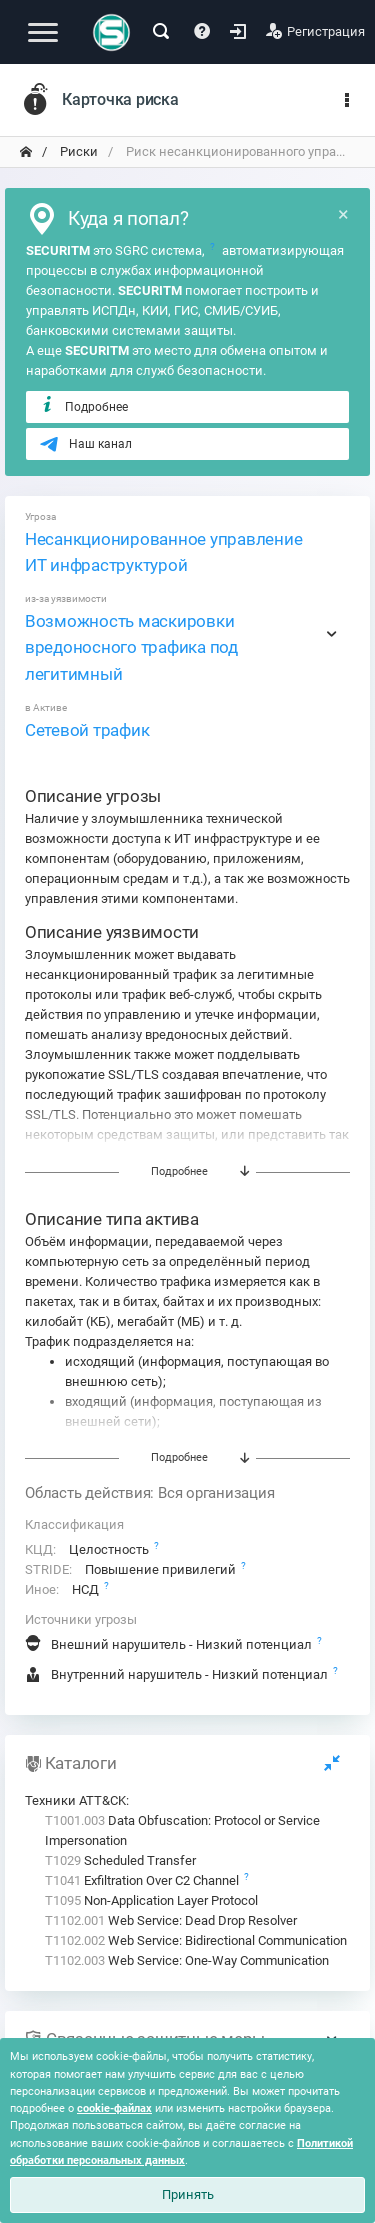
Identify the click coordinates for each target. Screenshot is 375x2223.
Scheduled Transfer (120, 1860)
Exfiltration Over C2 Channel (143, 1880)
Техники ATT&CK (75, 1800)
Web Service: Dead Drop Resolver (171, 1920)
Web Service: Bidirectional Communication (196, 1940)
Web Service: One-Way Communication (187, 1960)
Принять (188, 2194)
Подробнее (83, 406)
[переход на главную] (26, 152)
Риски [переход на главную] (77, 151)
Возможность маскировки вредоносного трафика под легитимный (131, 647)
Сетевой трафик (87, 730)
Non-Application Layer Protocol (151, 1900)
